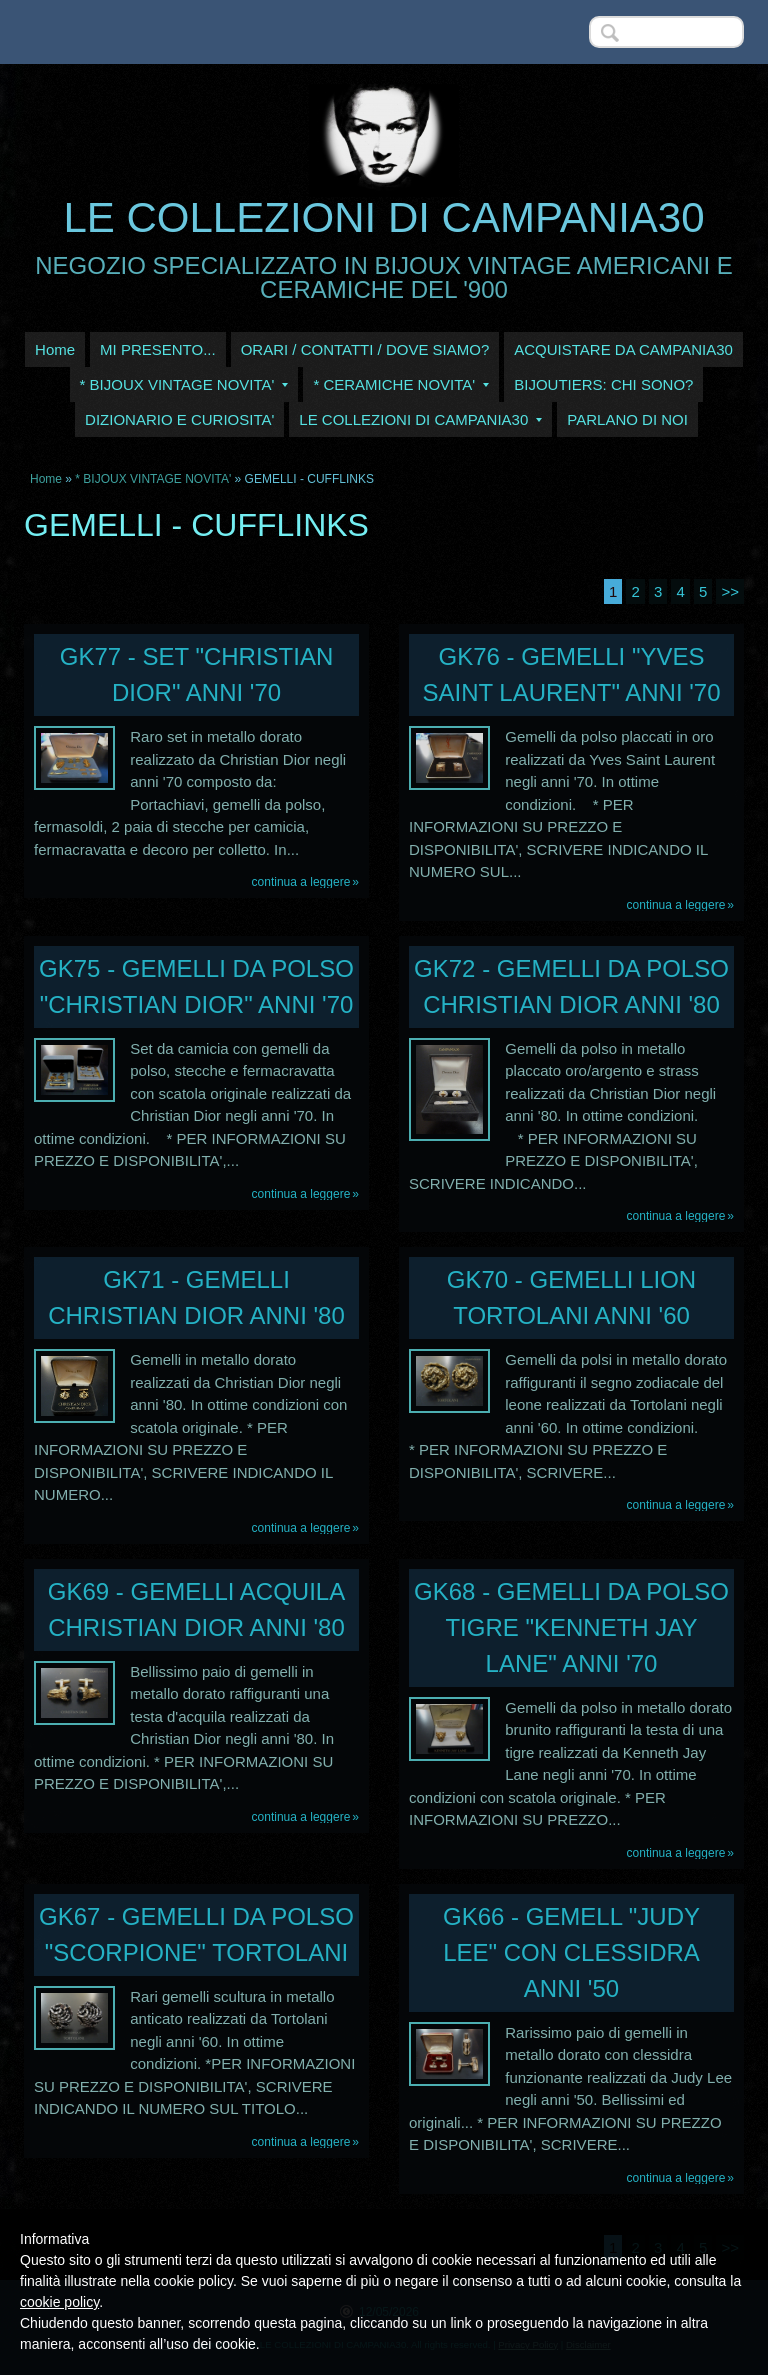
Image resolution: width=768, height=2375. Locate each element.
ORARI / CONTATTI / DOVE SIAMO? (365, 349)
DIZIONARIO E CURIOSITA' (179, 419)
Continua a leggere (301, 882)
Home (55, 349)
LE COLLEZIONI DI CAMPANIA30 (383, 217)
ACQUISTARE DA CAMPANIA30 (623, 349)
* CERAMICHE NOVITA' (401, 384)
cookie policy (59, 2302)
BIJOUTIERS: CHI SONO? (603, 384)
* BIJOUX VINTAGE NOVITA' (184, 384)
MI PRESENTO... (158, 349)
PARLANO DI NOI (627, 419)
